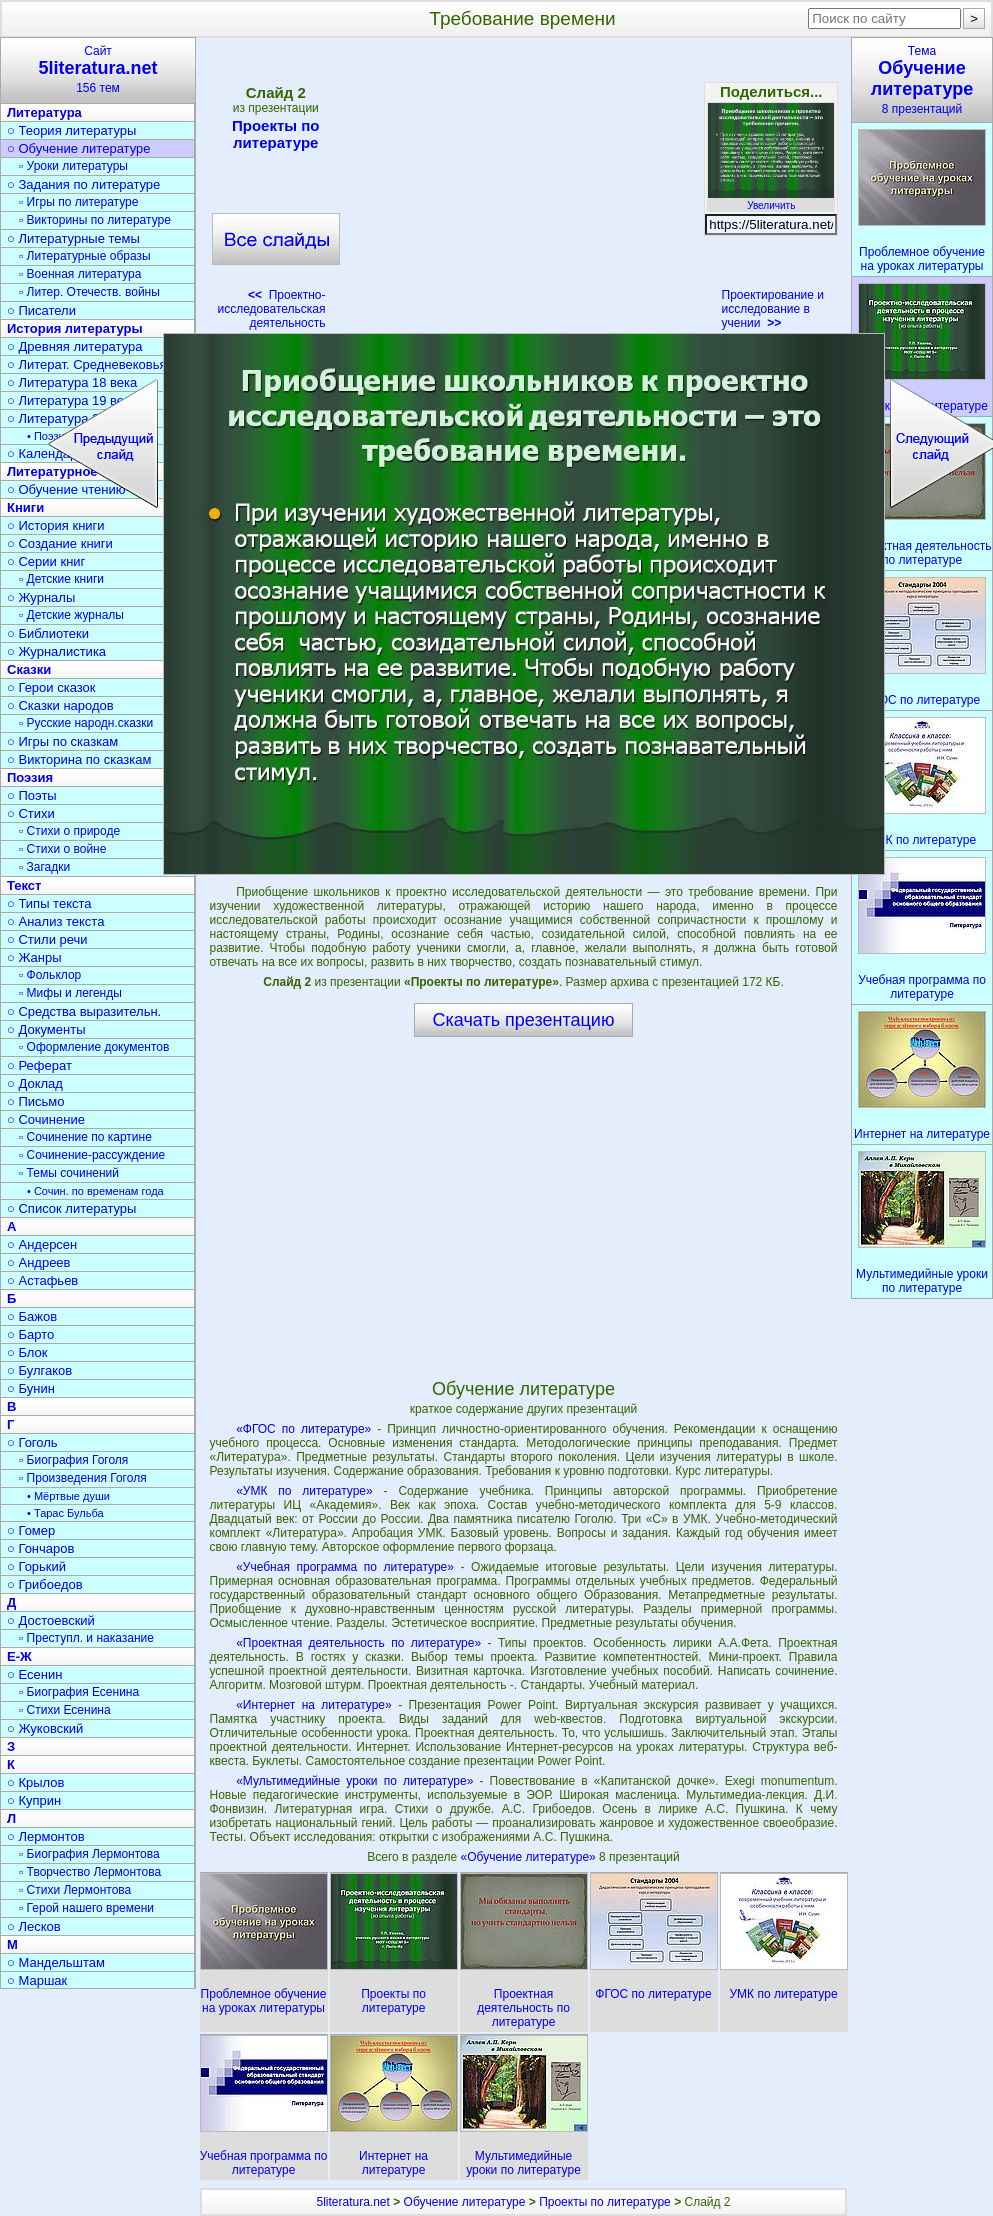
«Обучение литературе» (530, 1857)
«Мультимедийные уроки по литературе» (354, 1781)
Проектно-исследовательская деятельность (271, 309)
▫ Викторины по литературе (95, 220)
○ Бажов (32, 1316)
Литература (44, 112)
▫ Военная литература (80, 274)
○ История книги (56, 525)
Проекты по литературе (276, 134)
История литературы (75, 328)
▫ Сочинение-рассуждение (92, 1155)
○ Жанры (34, 957)
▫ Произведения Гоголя (83, 1478)
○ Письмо (36, 1101)
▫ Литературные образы (85, 256)
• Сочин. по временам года (95, 1191)
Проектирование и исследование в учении (773, 309)
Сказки (29, 669)
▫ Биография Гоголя (73, 1460)
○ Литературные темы (73, 238)
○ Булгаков (39, 1370)
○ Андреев (39, 1262)
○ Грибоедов (45, 1584)
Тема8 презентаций (922, 80)
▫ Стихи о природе (69, 831)
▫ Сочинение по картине (85, 1137)
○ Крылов (35, 1782)
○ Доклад (35, 1083)
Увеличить (771, 200)
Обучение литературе (465, 2202)
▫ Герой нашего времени (86, 1908)
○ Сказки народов (60, 705)
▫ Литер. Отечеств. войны (89, 292)
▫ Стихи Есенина (65, 1710)
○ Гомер (31, 1530)
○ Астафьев (42, 1280)
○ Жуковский (45, 1728)
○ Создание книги (60, 543)
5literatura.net (352, 2202)
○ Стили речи (47, 939)
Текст (24, 885)
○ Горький (36, 1566)
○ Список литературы (71, 1208)
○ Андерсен (42, 1244)
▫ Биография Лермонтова (89, 1854)
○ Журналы (41, 597)
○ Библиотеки (48, 633)
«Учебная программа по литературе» (345, 1567)
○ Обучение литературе (79, 148)
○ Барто (30, 1334)
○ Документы (46, 1029)
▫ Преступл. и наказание (86, 1638)
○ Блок (27, 1352)
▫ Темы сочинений (69, 1173)
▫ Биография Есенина (79, 1692)
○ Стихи (31, 813)
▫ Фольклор (50, 975)
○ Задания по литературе (83, 184)
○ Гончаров (40, 1548)
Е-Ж (19, 1656)
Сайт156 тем (98, 69)
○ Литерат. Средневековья (87, 364)
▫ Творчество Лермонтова (90, 1872)
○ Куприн (34, 1800)
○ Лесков (34, 1926)
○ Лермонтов (46, 1836)
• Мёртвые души (68, 1496)
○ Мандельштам (56, 1962)
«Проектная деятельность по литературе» (358, 1643)
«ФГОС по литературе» (303, 1429)
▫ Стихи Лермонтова (75, 1890)
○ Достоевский (51, 1620)
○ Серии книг (46, 561)
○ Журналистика (56, 651)
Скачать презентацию (524, 1020)
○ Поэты (32, 795)
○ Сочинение (46, 1119)
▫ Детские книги (61, 579)
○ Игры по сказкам (62, 741)
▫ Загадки (44, 867)
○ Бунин (31, 1388)
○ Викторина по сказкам (79, 759)
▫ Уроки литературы (73, 166)
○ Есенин (34, 1674)
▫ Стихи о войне (62, 849)
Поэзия (30, 777)
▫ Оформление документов (94, 1047)
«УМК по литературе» (304, 1491)
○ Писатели (41, 310)
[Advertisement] (524, 190)
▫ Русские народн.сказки (86, 723)
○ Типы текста (49, 903)
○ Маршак (37, 1980)
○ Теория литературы (71, 130)
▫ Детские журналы (71, 615)
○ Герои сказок (51, 687)
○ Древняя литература (74, 346)
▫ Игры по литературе (78, 202)
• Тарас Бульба (65, 1513)
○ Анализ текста (55, 921)
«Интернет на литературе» (314, 1705)
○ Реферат (39, 1065)
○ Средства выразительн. (84, 1011)
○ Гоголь (32, 1442)
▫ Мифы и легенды (70, 993)
